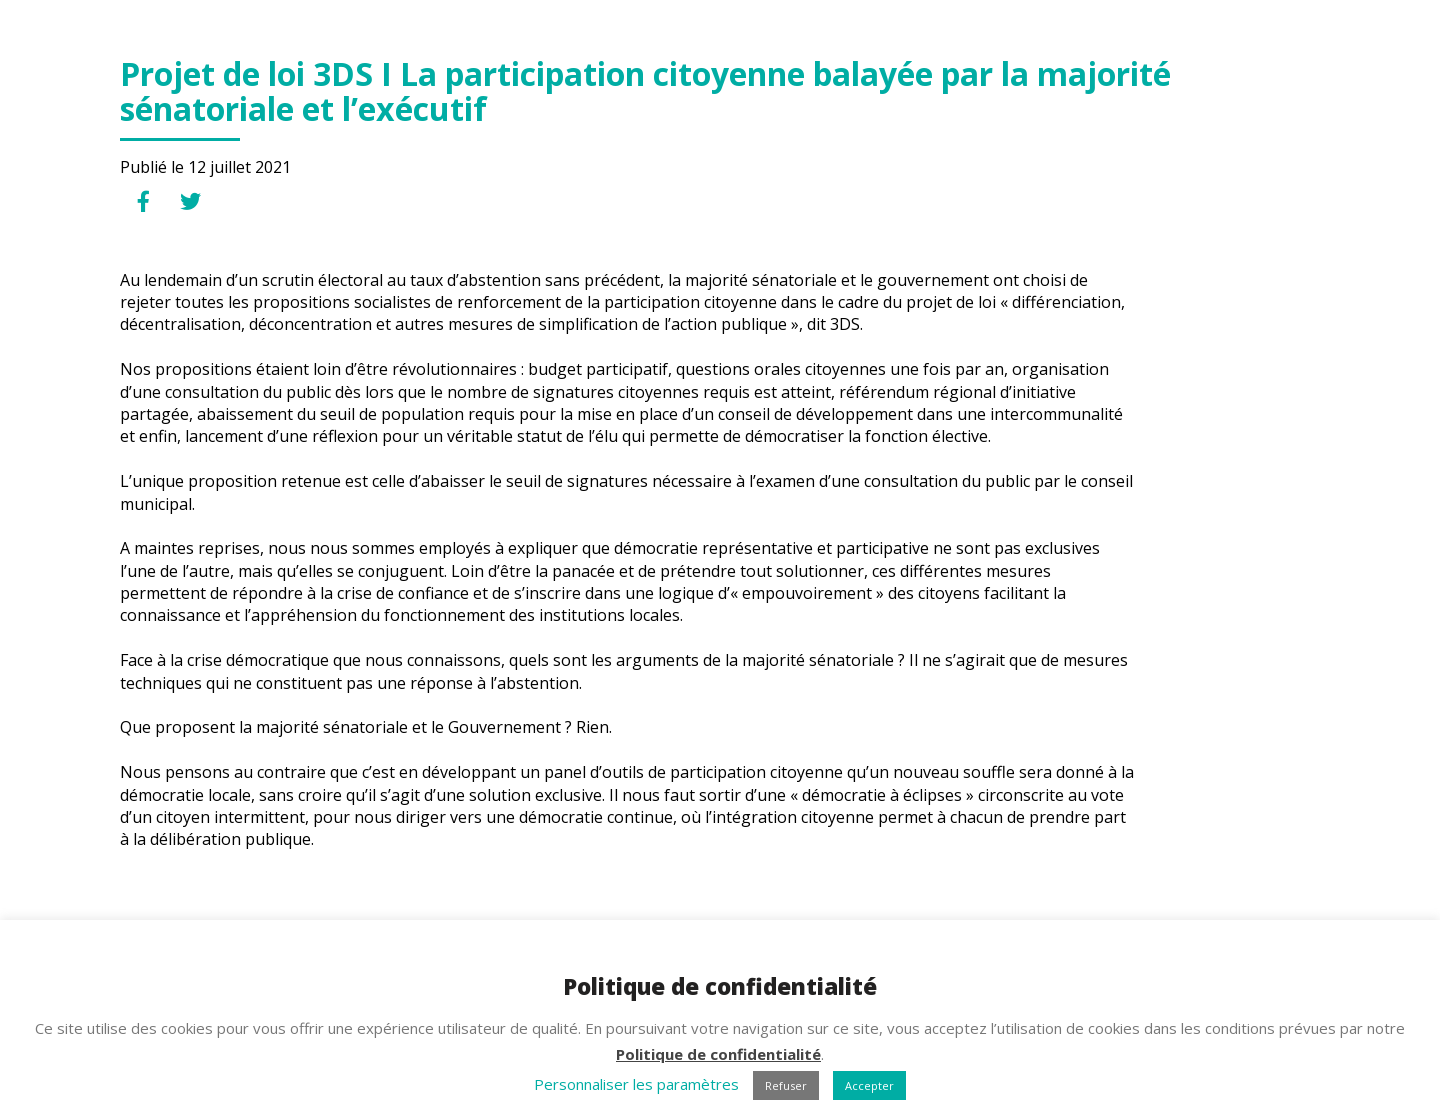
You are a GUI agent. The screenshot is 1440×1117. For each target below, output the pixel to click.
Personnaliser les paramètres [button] (636, 1084)
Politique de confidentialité (718, 1054)
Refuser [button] (786, 1085)
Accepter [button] (869, 1085)
